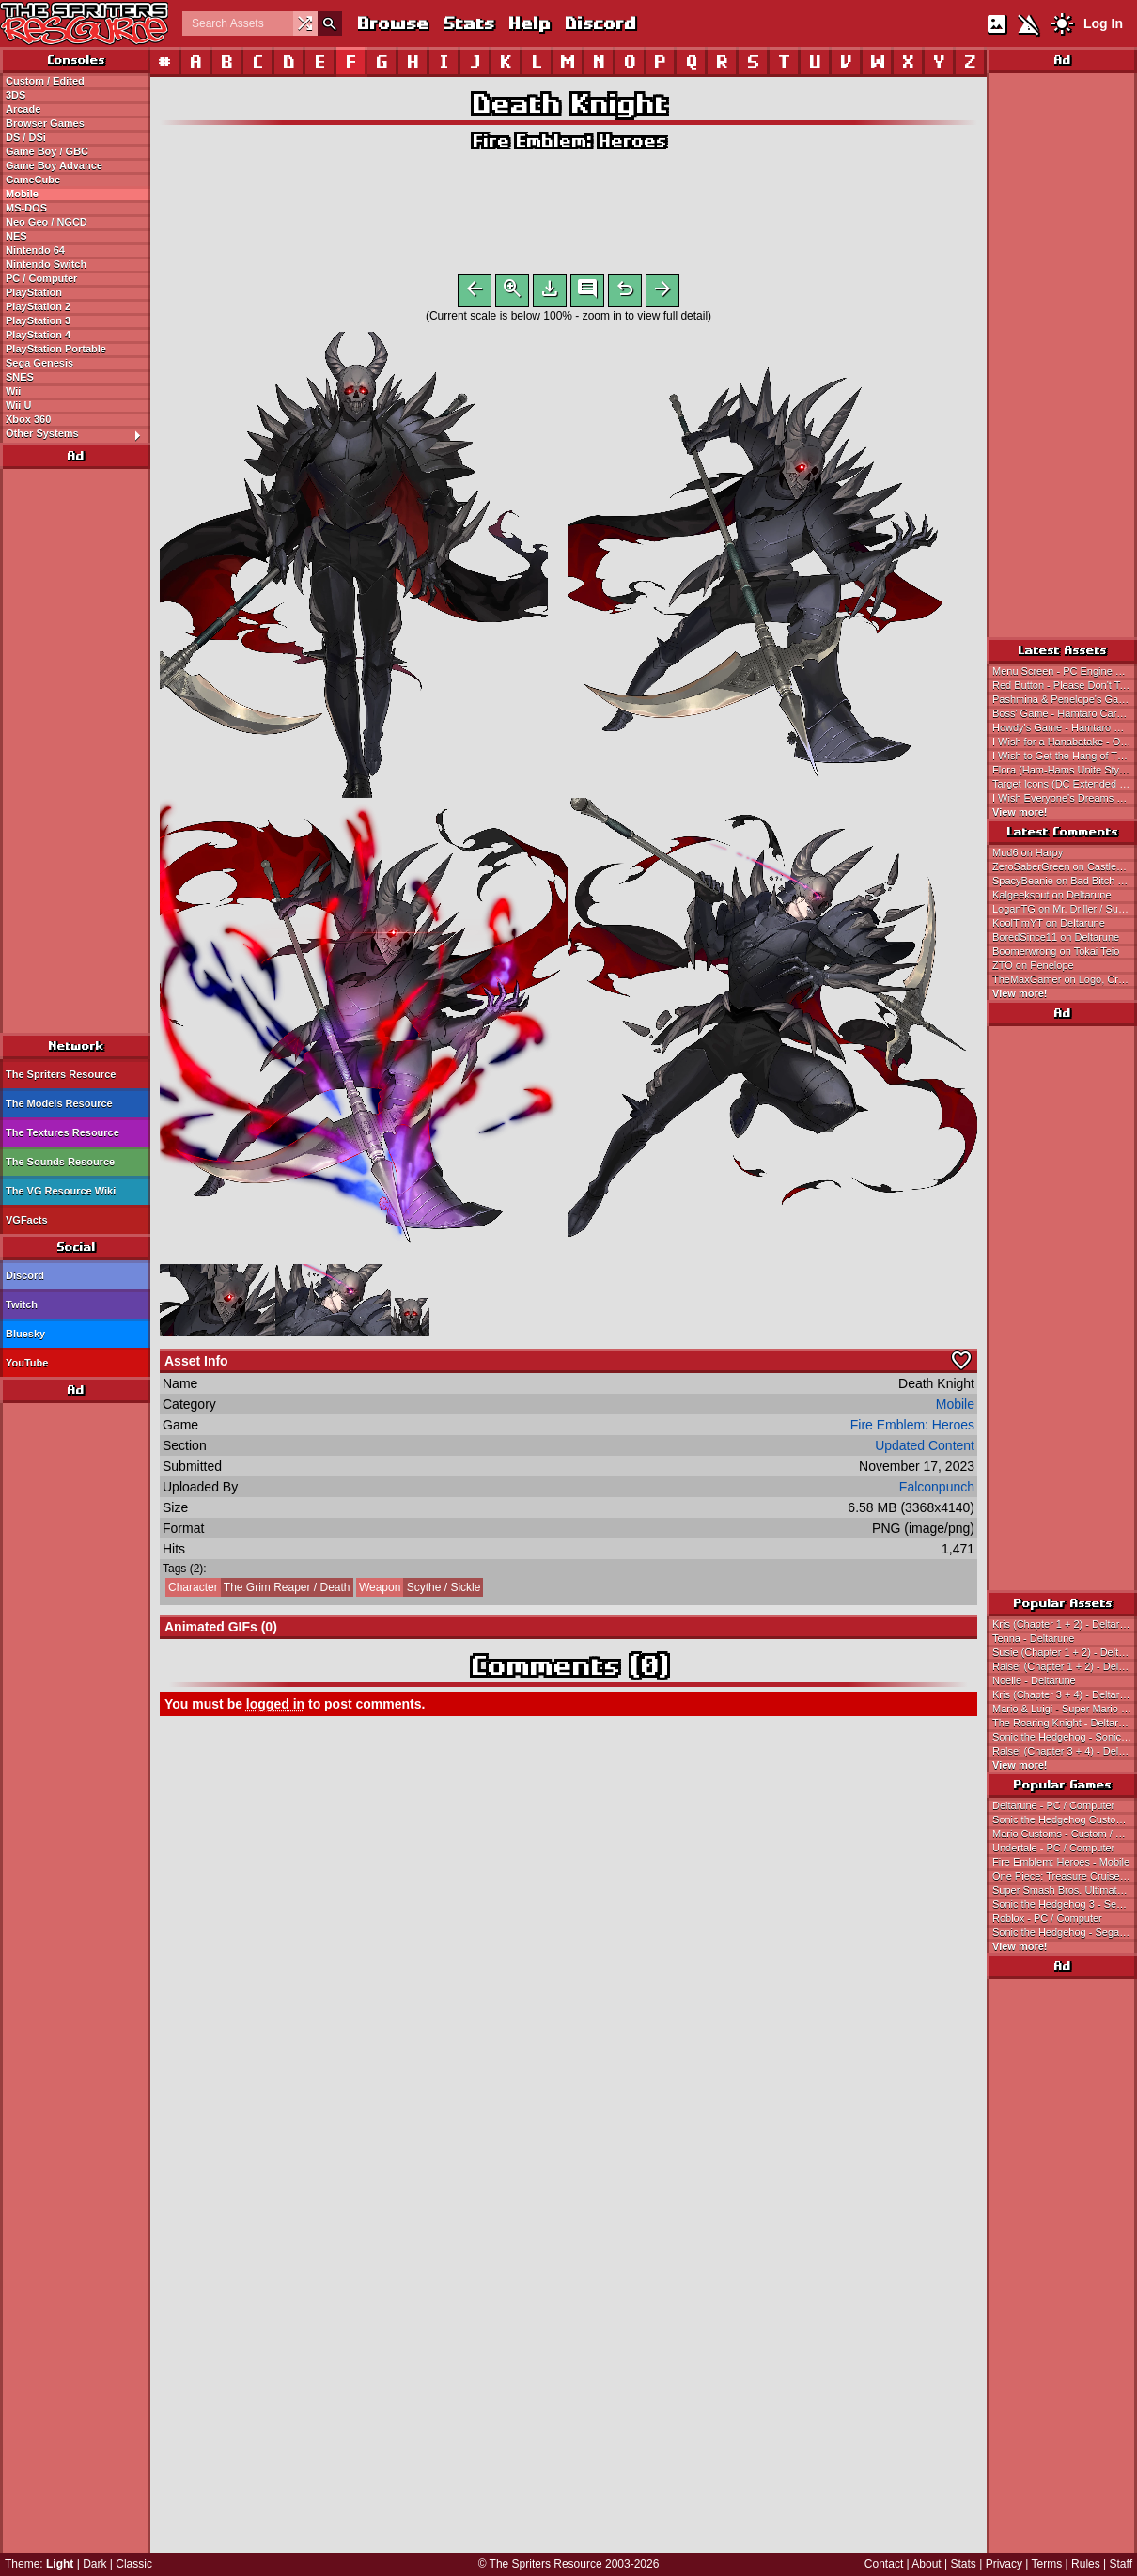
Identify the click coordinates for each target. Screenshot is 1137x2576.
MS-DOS (26, 207)
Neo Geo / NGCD (46, 221)
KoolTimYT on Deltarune (1048, 923)
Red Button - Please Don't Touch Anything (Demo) (1064, 685)
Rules (1085, 2563)
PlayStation (34, 292)
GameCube (33, 179)
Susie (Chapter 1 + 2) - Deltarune (1064, 1652)
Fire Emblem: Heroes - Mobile (1060, 1861)
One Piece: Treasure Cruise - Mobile (1064, 1875)
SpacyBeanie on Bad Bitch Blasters (1064, 880)
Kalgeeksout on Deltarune (1052, 894)
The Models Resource (59, 1103)
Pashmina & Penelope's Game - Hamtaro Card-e (1064, 699)
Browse (392, 23)
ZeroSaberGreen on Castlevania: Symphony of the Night (1064, 866)
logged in (275, 1707)
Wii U (18, 405)
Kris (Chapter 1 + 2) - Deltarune (1064, 1624)
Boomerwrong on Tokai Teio (1055, 951)
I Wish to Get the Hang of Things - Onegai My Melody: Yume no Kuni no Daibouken (1064, 755)
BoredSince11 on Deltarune (1055, 937)
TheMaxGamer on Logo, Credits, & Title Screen (1064, 979)
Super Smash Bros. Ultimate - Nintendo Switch (1064, 1890)
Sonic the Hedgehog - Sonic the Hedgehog (1064, 1736)
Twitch (22, 1304)
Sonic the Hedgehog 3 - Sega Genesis (1064, 1904)
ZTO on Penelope (1033, 965)
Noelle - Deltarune (1034, 1680)
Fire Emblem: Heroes (568, 140)
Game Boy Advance (54, 165)
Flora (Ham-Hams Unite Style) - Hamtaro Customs (1064, 769)
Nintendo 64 (35, 250)
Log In (1103, 23)
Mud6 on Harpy (1027, 852)
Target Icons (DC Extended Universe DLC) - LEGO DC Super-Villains (1064, 783)
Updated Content (924, 1449)
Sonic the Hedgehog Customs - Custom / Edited (1064, 1819)
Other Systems (77, 434)
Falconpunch (936, 1490)
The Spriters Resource (61, 1074)
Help (528, 23)
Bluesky (25, 1333)
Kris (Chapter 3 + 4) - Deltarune (1064, 1694)
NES (16, 236)
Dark (94, 2563)
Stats (467, 23)
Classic (134, 2563)
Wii (13, 391)
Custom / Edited (45, 80)
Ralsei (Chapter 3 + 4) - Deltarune (1064, 1750)
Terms (1047, 2563)
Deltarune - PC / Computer (1053, 1805)
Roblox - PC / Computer (1047, 1918)
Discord (599, 23)
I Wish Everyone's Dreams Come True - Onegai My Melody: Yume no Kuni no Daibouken (1064, 798)
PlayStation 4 (38, 334)
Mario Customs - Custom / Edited (1064, 1833)
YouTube (27, 1362)
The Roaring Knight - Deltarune (1063, 1722)
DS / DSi (26, 137)
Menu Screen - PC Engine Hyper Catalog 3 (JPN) (1064, 671)
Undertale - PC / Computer (1053, 1847)
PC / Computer (41, 278)
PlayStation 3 (38, 320)
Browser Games (45, 123)
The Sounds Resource (60, 1161)
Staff (1121, 2563)
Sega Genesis (39, 362)
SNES (20, 376)
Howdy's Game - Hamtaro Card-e (1064, 727)
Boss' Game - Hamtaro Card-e (1061, 713)
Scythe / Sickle (418, 1591)
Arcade (23, 109)
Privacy (1004, 2563)
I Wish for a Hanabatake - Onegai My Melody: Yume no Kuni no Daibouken (1064, 741)
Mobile (22, 193)
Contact (883, 2563)
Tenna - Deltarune (1033, 1638)
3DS (15, 95)
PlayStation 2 (38, 306)
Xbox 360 (28, 419)
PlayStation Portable (56, 348)
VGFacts (27, 1220)
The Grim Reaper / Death (257, 1591)
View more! (1020, 812)
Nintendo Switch (46, 264)
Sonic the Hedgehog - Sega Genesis (1064, 1932)
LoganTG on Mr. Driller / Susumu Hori (1064, 908)
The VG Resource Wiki (61, 1190)
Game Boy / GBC (47, 151)
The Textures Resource (62, 1132)
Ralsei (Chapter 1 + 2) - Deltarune (1064, 1666)
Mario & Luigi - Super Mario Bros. (1064, 1708)
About (926, 2563)
